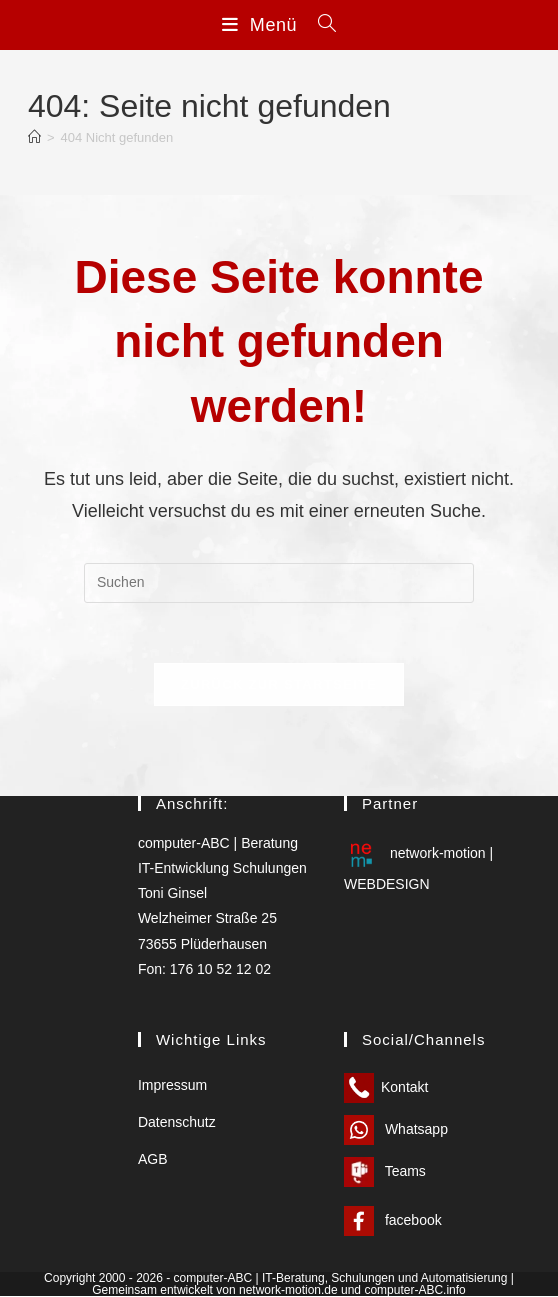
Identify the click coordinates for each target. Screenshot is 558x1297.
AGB (153, 1160)
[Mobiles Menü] (262, 25)
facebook (393, 1221)
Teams (385, 1172)
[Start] (34, 137)
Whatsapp (396, 1130)
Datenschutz (177, 1123)
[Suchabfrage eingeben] (279, 583)
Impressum (172, 1086)
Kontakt (386, 1088)
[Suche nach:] (320, 25)
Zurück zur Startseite (279, 684)
